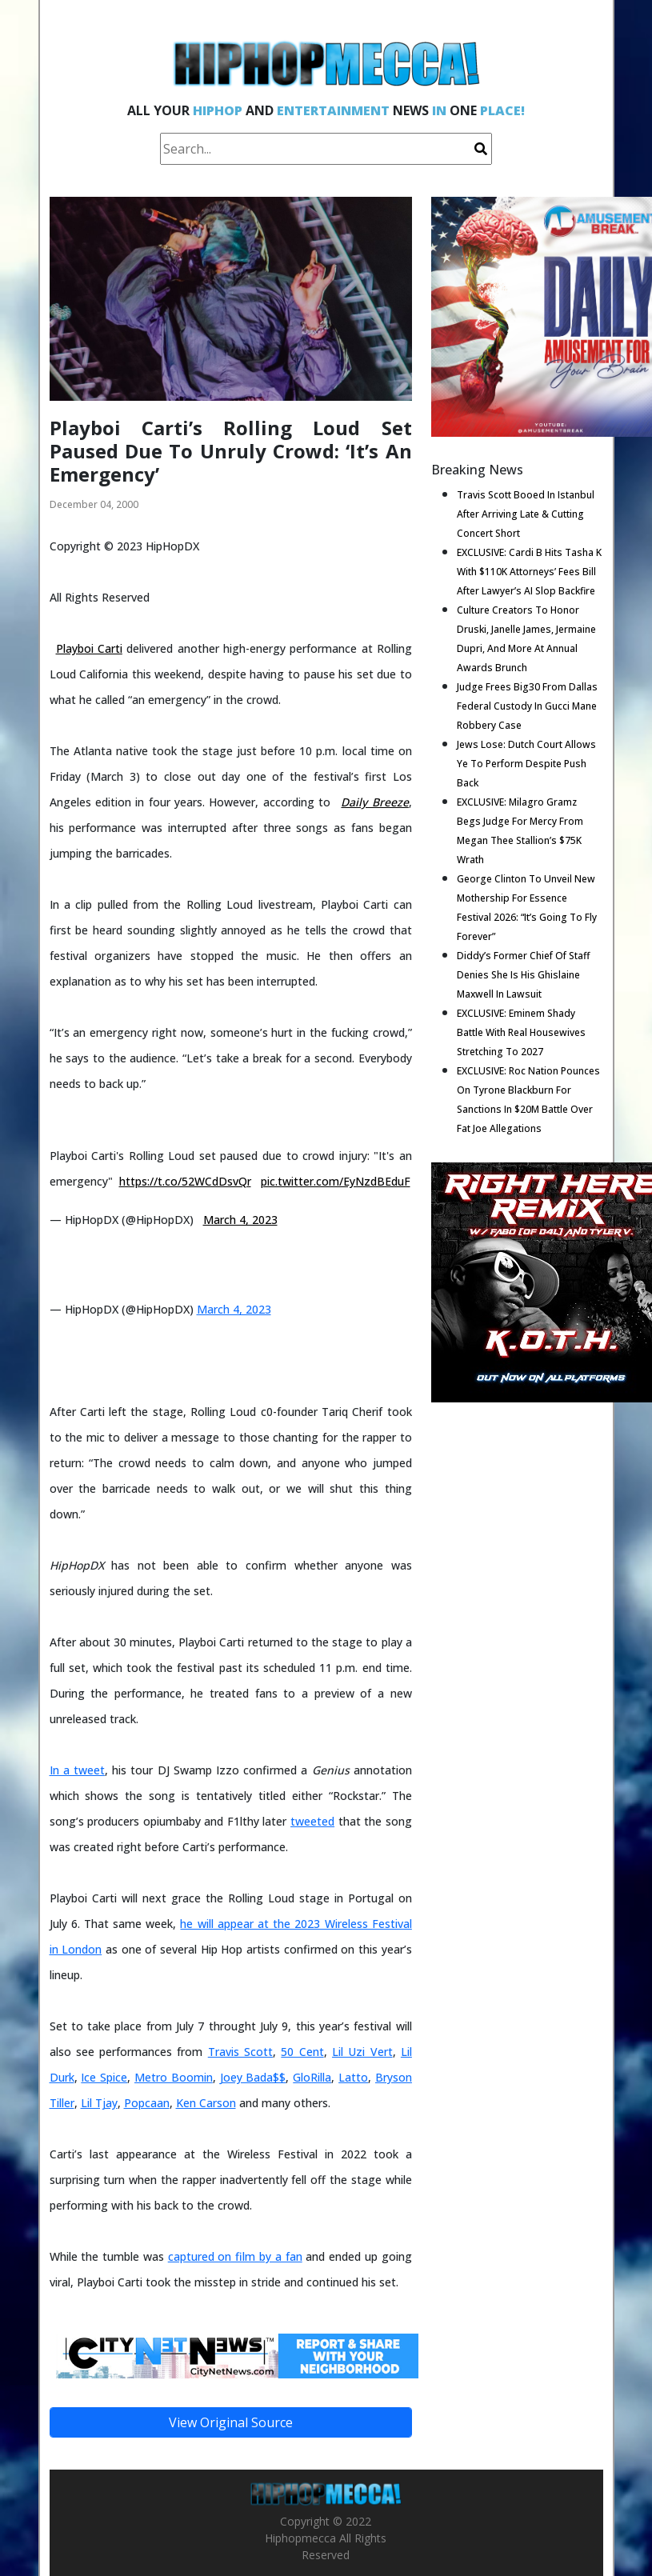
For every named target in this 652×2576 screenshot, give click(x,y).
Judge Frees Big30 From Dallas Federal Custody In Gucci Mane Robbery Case (527, 706)
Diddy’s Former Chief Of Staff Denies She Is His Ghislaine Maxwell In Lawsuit (523, 975)
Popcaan (147, 2102)
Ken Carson (206, 2102)
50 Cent (302, 2051)
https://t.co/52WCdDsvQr (185, 1181)
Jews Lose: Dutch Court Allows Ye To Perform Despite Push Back (526, 764)
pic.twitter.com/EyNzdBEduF (335, 1181)
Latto (353, 2077)
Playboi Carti (89, 648)
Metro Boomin (173, 2077)
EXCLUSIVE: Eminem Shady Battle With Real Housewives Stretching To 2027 (521, 1032)
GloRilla (312, 2077)
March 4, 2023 (240, 1219)
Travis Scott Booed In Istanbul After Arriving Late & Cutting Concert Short (525, 514)
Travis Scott (240, 2051)
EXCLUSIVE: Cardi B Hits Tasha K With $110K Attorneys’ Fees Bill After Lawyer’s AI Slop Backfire (529, 572)
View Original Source (231, 2422)
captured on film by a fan (235, 2256)
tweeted (312, 1821)
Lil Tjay (99, 2102)
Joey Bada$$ (253, 2077)
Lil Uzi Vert (362, 2051)
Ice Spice (104, 2077)
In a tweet (77, 1770)
